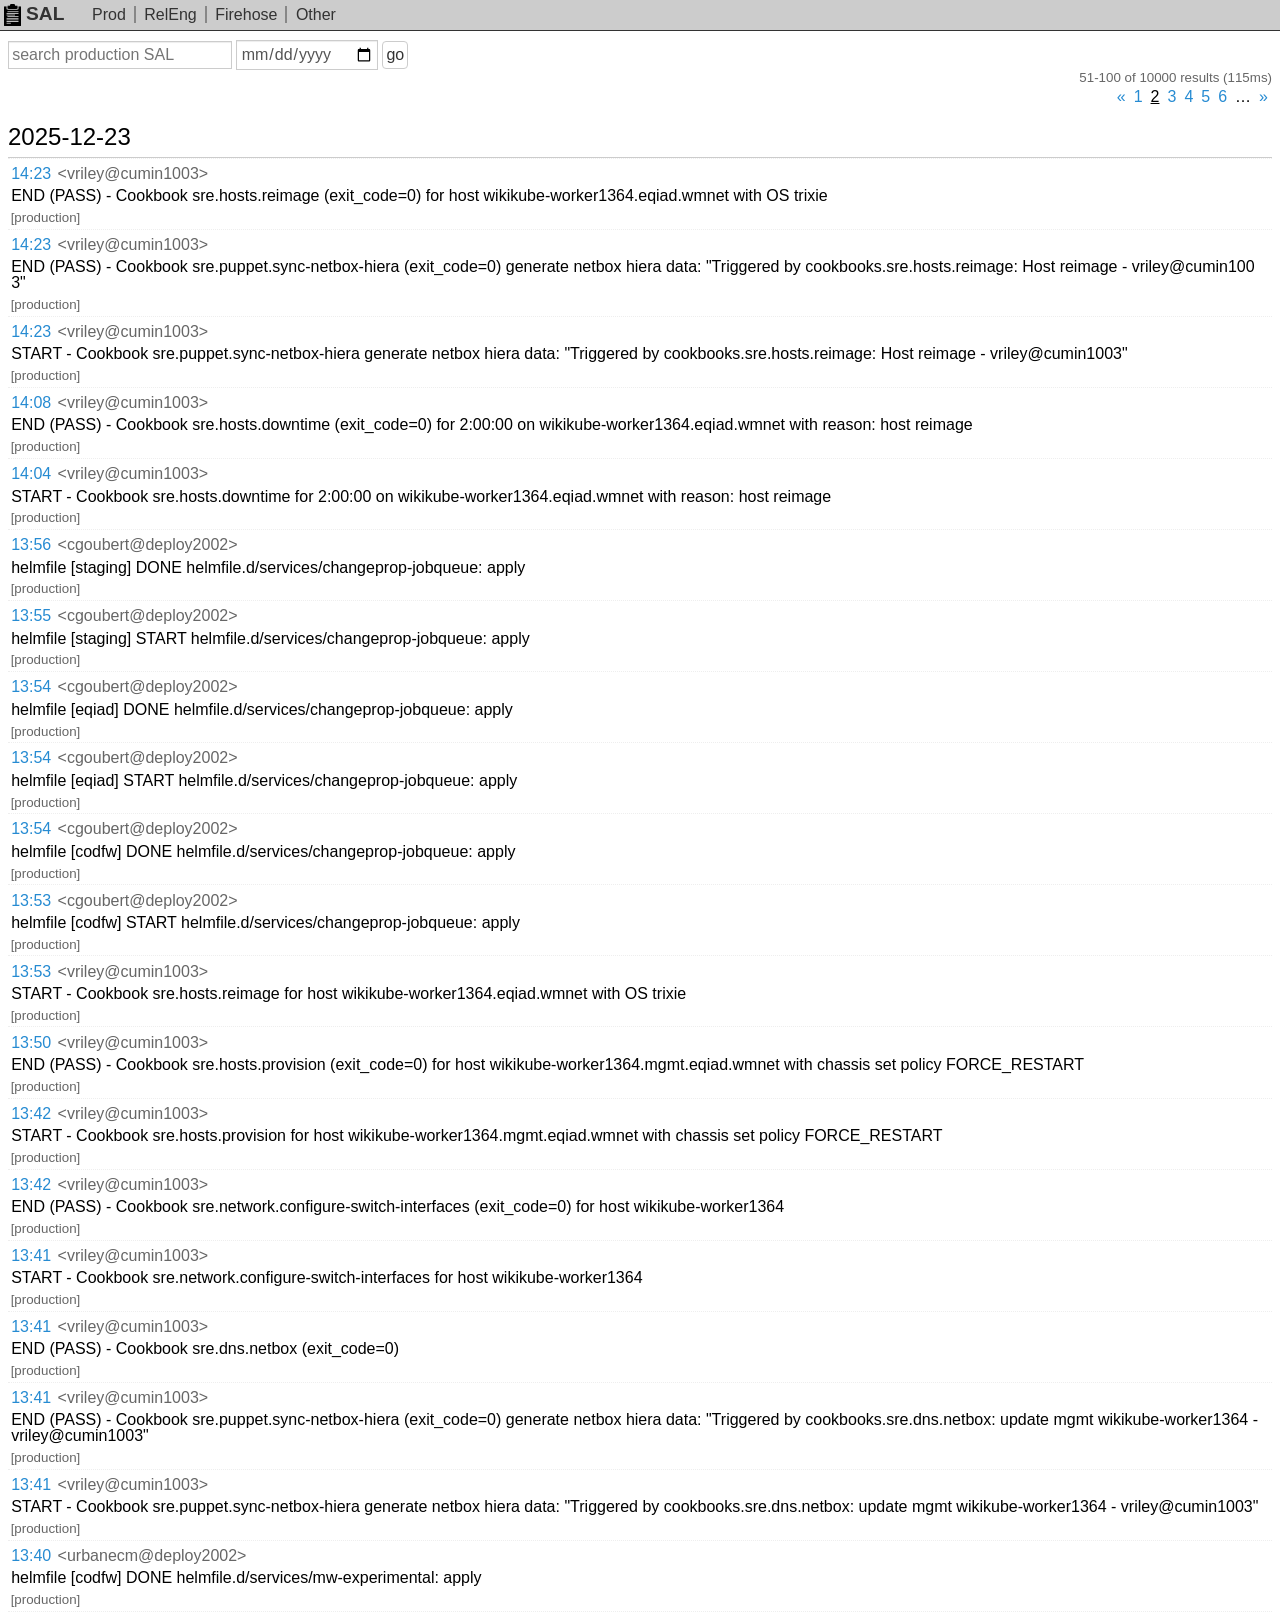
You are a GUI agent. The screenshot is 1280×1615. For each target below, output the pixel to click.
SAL (34, 13)
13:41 (31, 1255)
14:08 (31, 402)
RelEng (170, 14)
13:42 (31, 1113)
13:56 (31, 544)
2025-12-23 (69, 137)
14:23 (31, 173)
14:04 (31, 473)
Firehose (246, 14)
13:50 (31, 1042)
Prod (109, 14)
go (395, 54)
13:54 (31, 686)
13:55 (31, 615)
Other (316, 14)
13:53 (31, 900)
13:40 (31, 1555)
